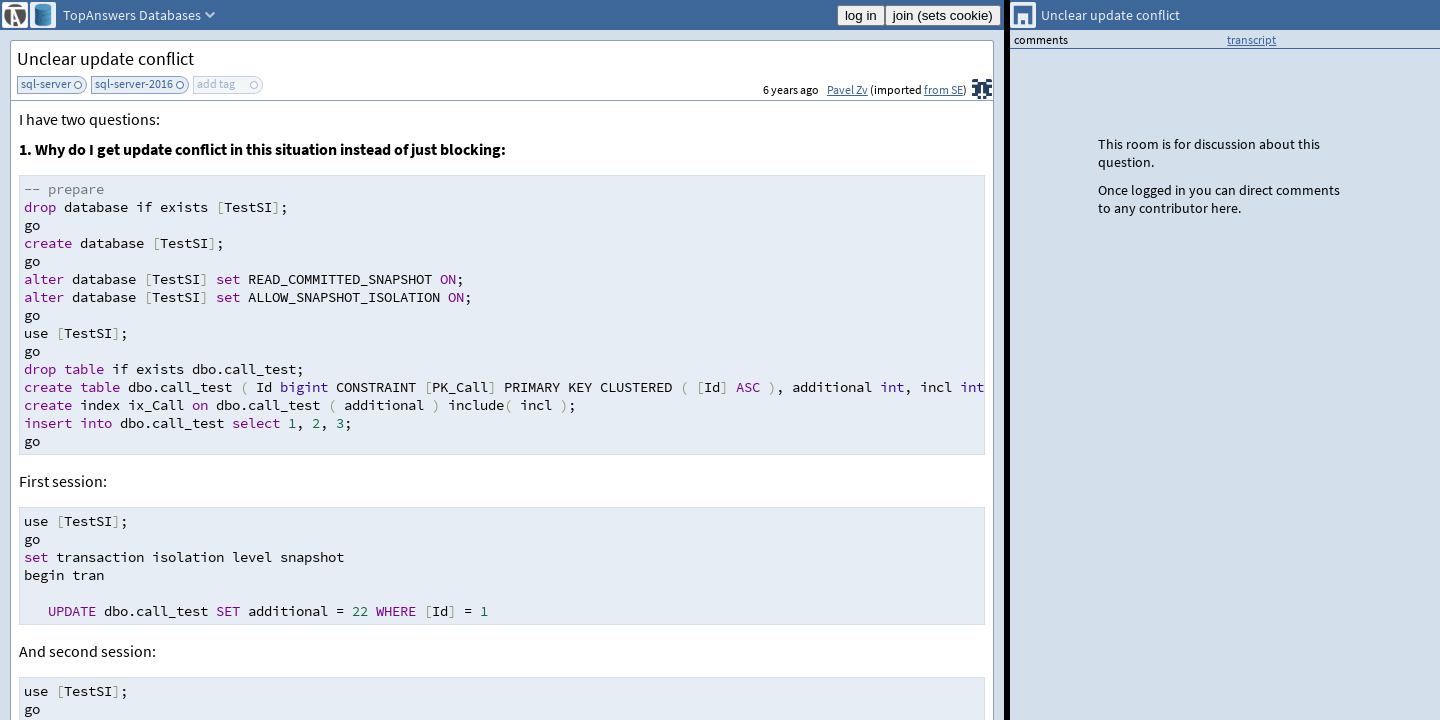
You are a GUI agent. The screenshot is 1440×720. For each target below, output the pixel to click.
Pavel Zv (847, 89)
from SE (943, 89)
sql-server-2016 (134, 83)
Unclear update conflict (105, 58)
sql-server (46, 83)
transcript (1251, 39)
